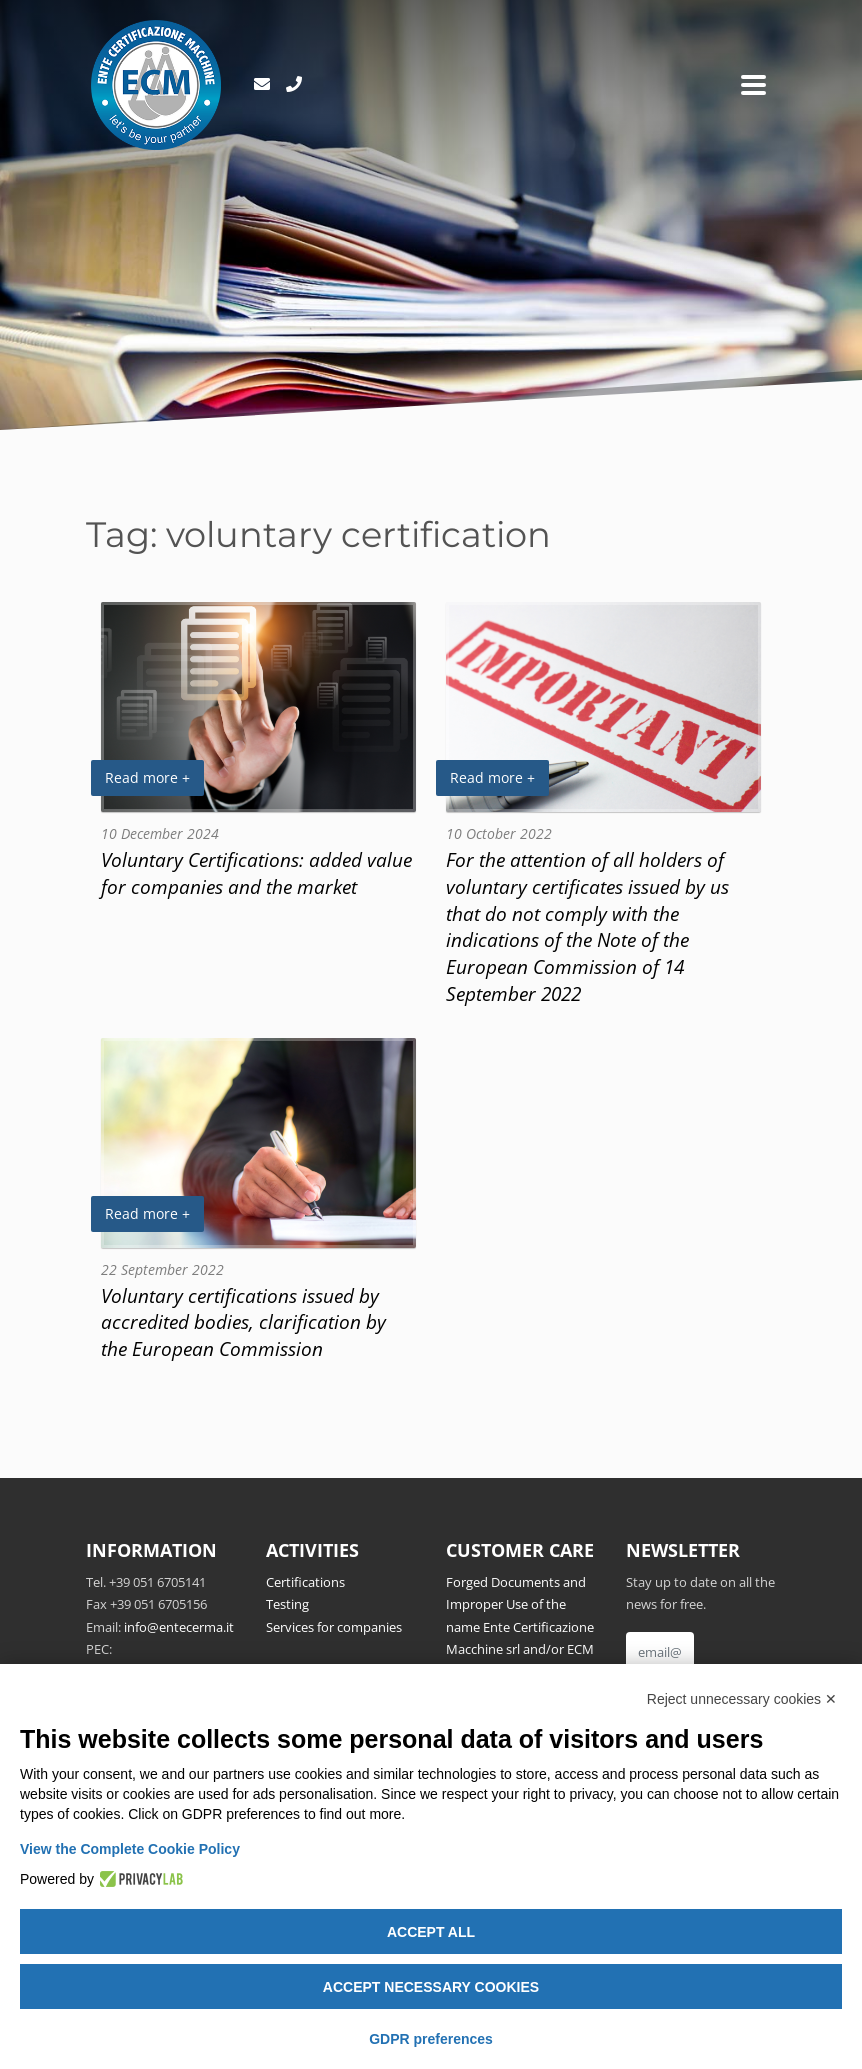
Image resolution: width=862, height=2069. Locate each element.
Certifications (305, 1582)
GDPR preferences (431, 2039)
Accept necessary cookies (431, 1987)
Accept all (431, 1932)
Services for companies (334, 1627)
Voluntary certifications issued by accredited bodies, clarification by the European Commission (243, 1322)
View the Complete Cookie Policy (130, 1849)
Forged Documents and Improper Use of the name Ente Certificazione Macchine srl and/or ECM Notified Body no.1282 (520, 1627)
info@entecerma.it (179, 1627)
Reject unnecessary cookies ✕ (742, 1699)
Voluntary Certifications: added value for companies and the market (256, 873)
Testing (287, 1604)
